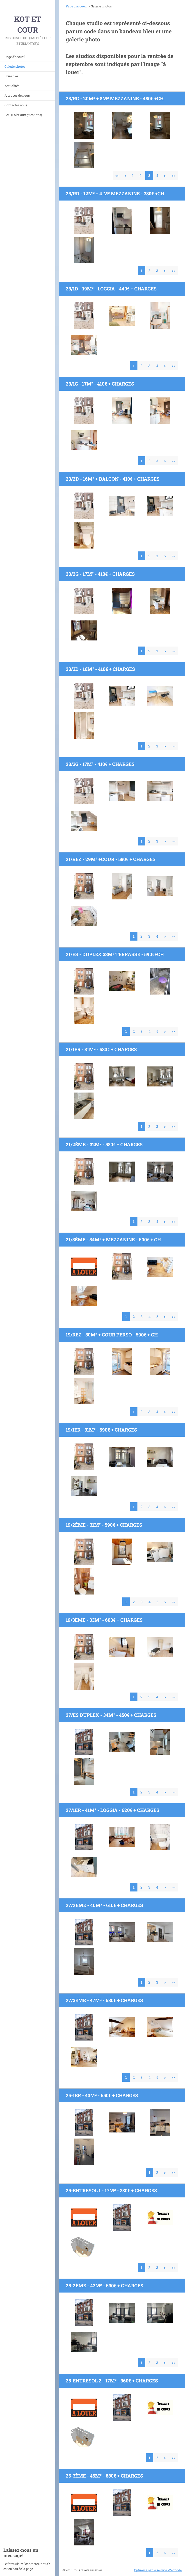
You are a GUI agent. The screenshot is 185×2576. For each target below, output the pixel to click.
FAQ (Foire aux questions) (23, 115)
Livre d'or (11, 76)
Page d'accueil (15, 57)
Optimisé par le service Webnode (158, 2570)
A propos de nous (17, 95)
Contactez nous (16, 105)
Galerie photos (15, 66)
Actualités (12, 86)
